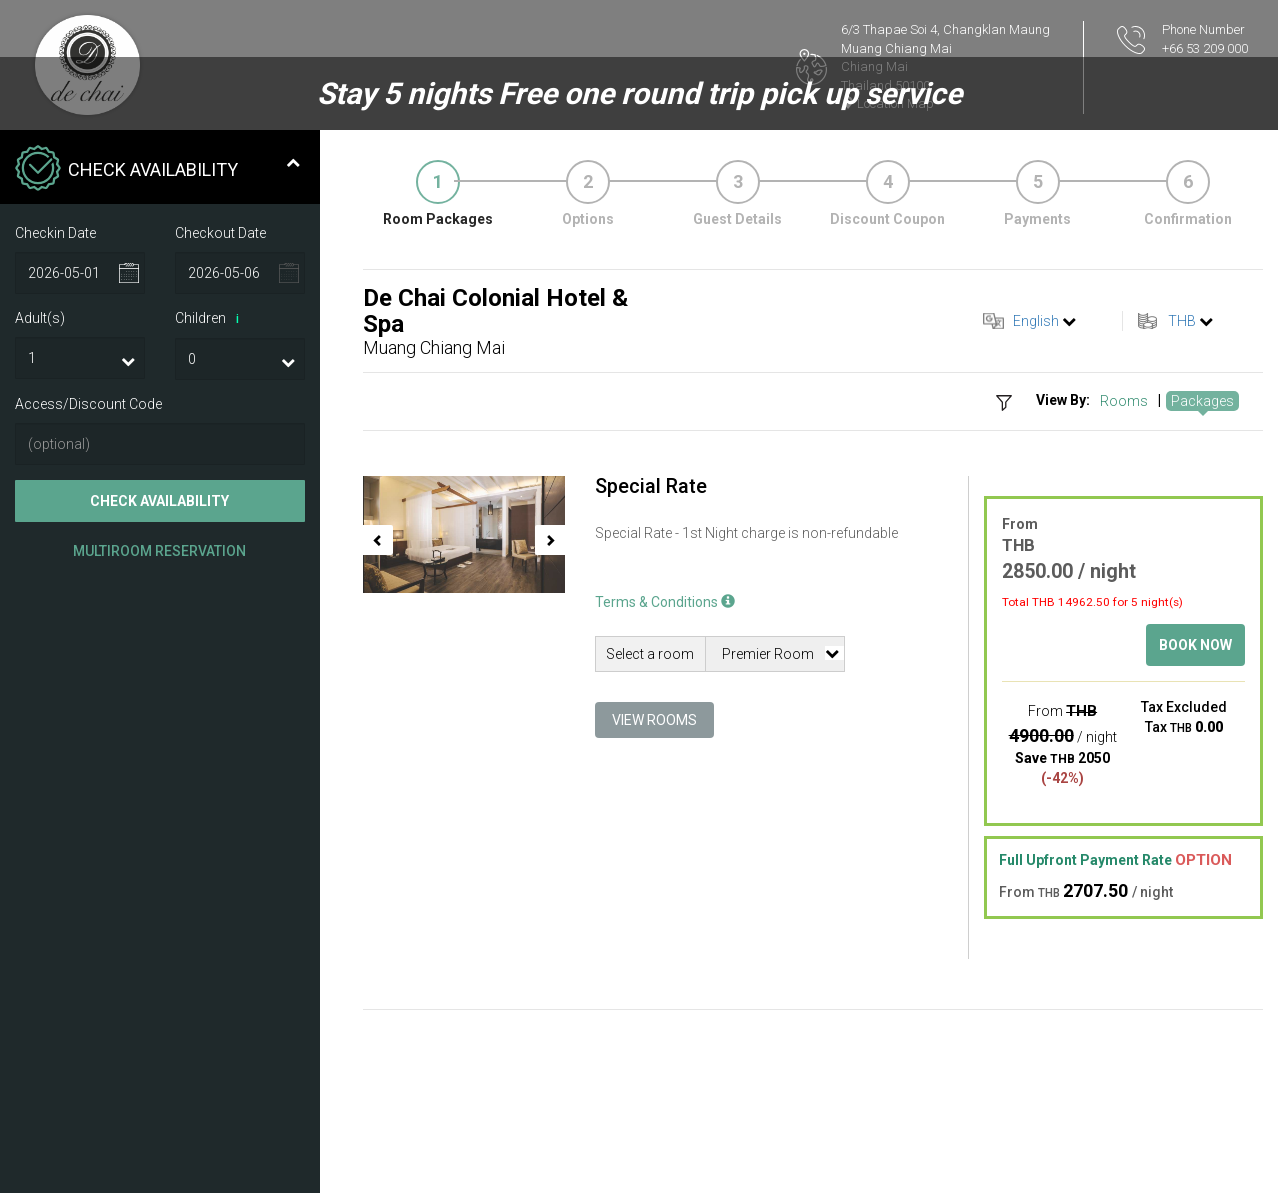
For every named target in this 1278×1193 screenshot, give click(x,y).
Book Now (1195, 645)
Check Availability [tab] (157, 170)
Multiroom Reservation (159, 551)
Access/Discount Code (88, 404)
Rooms (1124, 401)
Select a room (650, 654)
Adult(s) (40, 318)
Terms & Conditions (665, 602)
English (1036, 321)
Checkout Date (220, 233)
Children (210, 319)
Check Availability (159, 501)
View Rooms (654, 720)
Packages (1202, 401)
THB (1182, 321)
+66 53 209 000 (1205, 48)
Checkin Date (55, 233)
